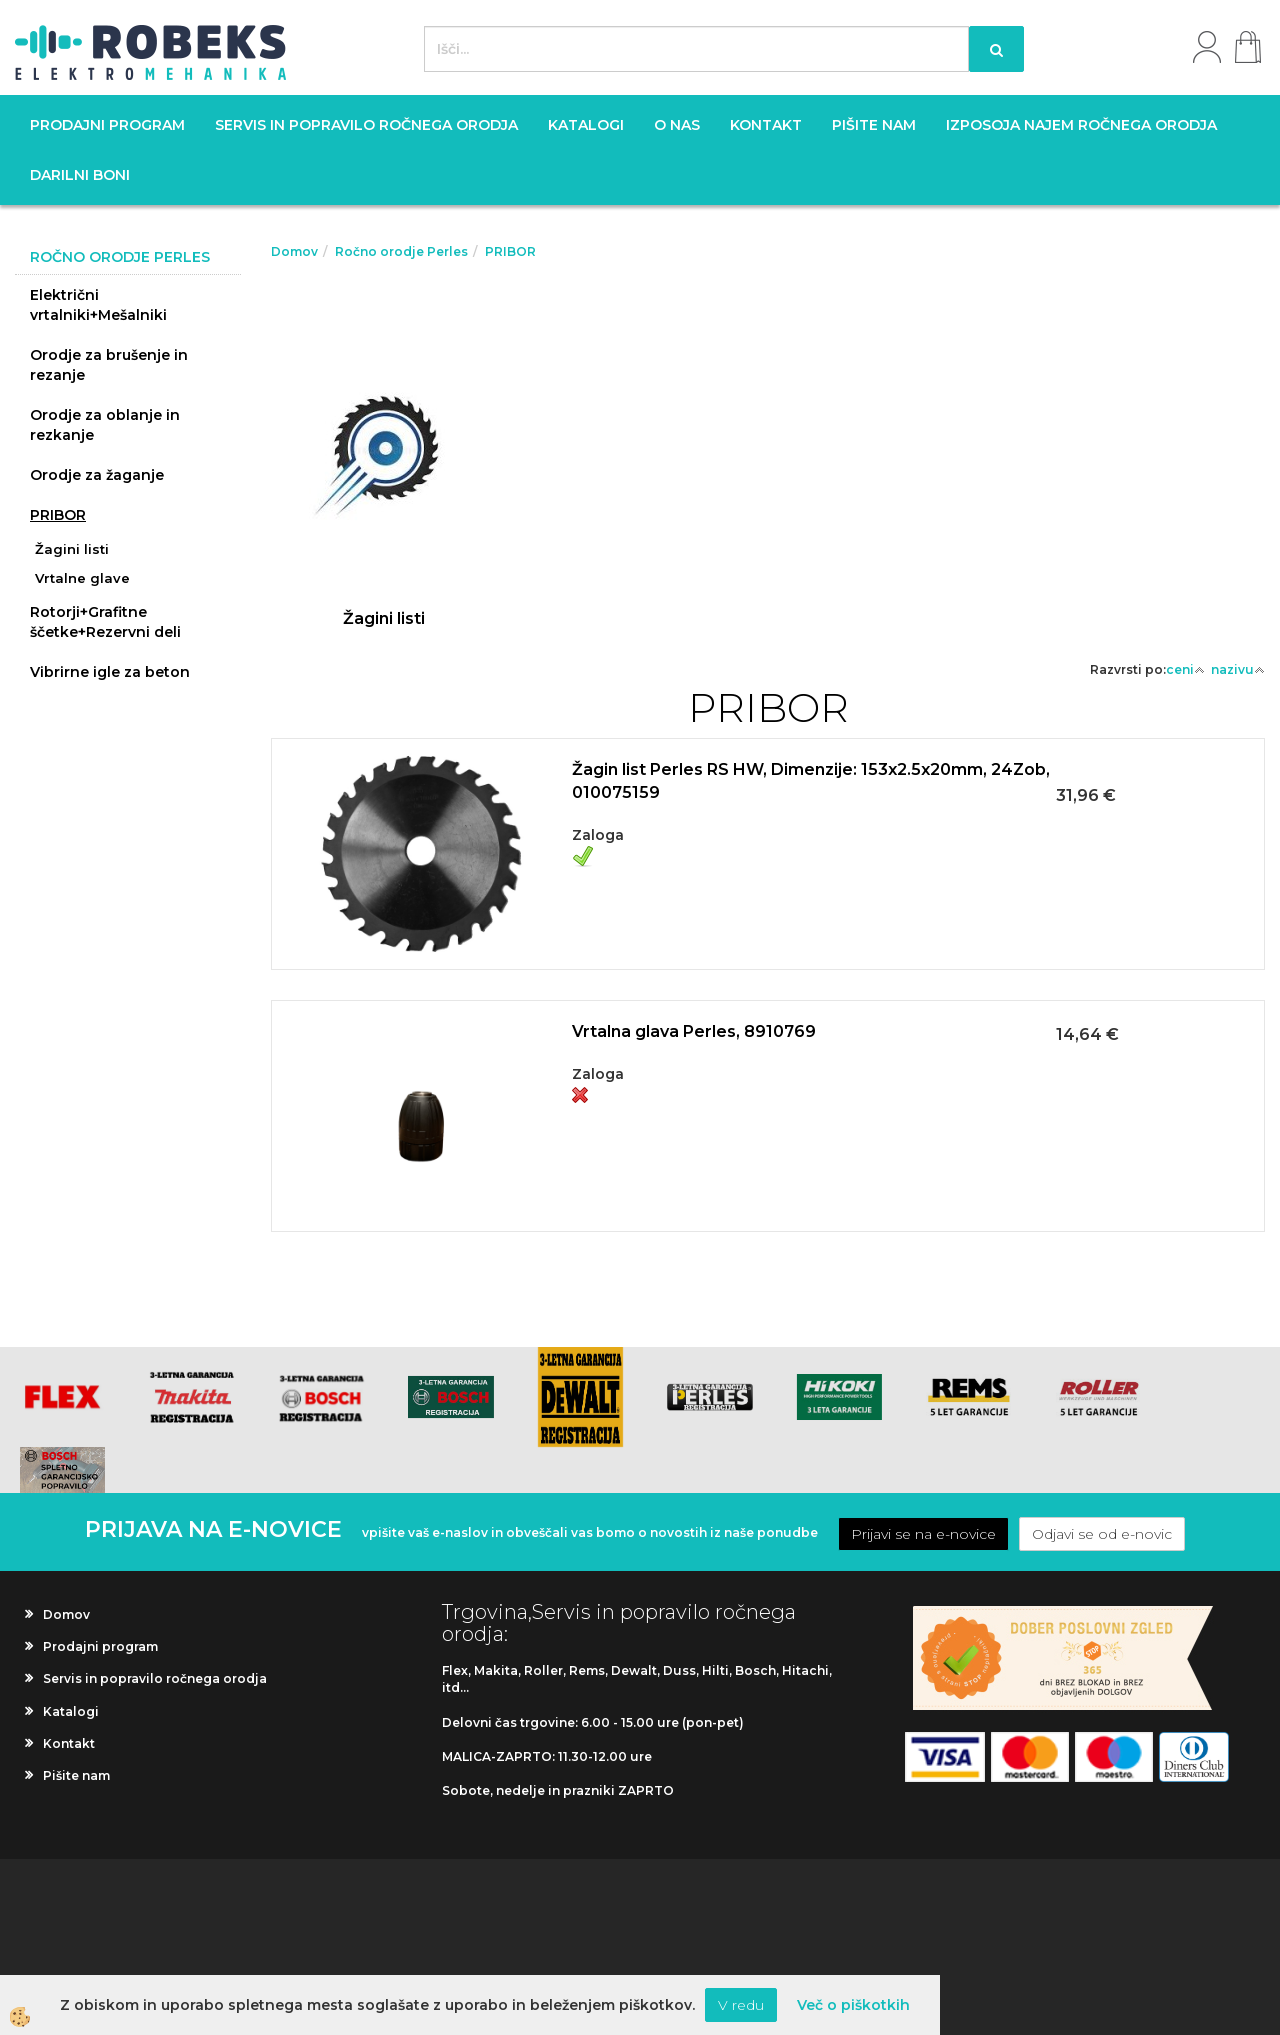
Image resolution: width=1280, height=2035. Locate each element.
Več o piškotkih (853, 2005)
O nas (677, 125)
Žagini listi (72, 549)
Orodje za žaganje (97, 475)
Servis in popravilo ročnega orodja (366, 125)
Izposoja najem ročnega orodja (1081, 125)
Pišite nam (874, 125)
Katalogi (586, 125)
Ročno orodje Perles (401, 251)
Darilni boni (80, 175)
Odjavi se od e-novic (1102, 1534)
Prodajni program (107, 125)
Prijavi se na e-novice (923, 1534)
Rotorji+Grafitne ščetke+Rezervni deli (105, 622)
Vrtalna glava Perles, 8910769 (694, 1031)
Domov (294, 251)
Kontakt (766, 125)
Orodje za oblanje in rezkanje (105, 425)
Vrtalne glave (82, 578)
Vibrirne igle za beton (110, 672)
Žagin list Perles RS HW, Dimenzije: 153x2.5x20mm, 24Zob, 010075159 (811, 781)
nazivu (1238, 669)
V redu (741, 2005)
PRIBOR (58, 515)
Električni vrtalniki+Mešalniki (98, 305)
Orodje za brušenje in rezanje (109, 365)
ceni (1185, 669)
